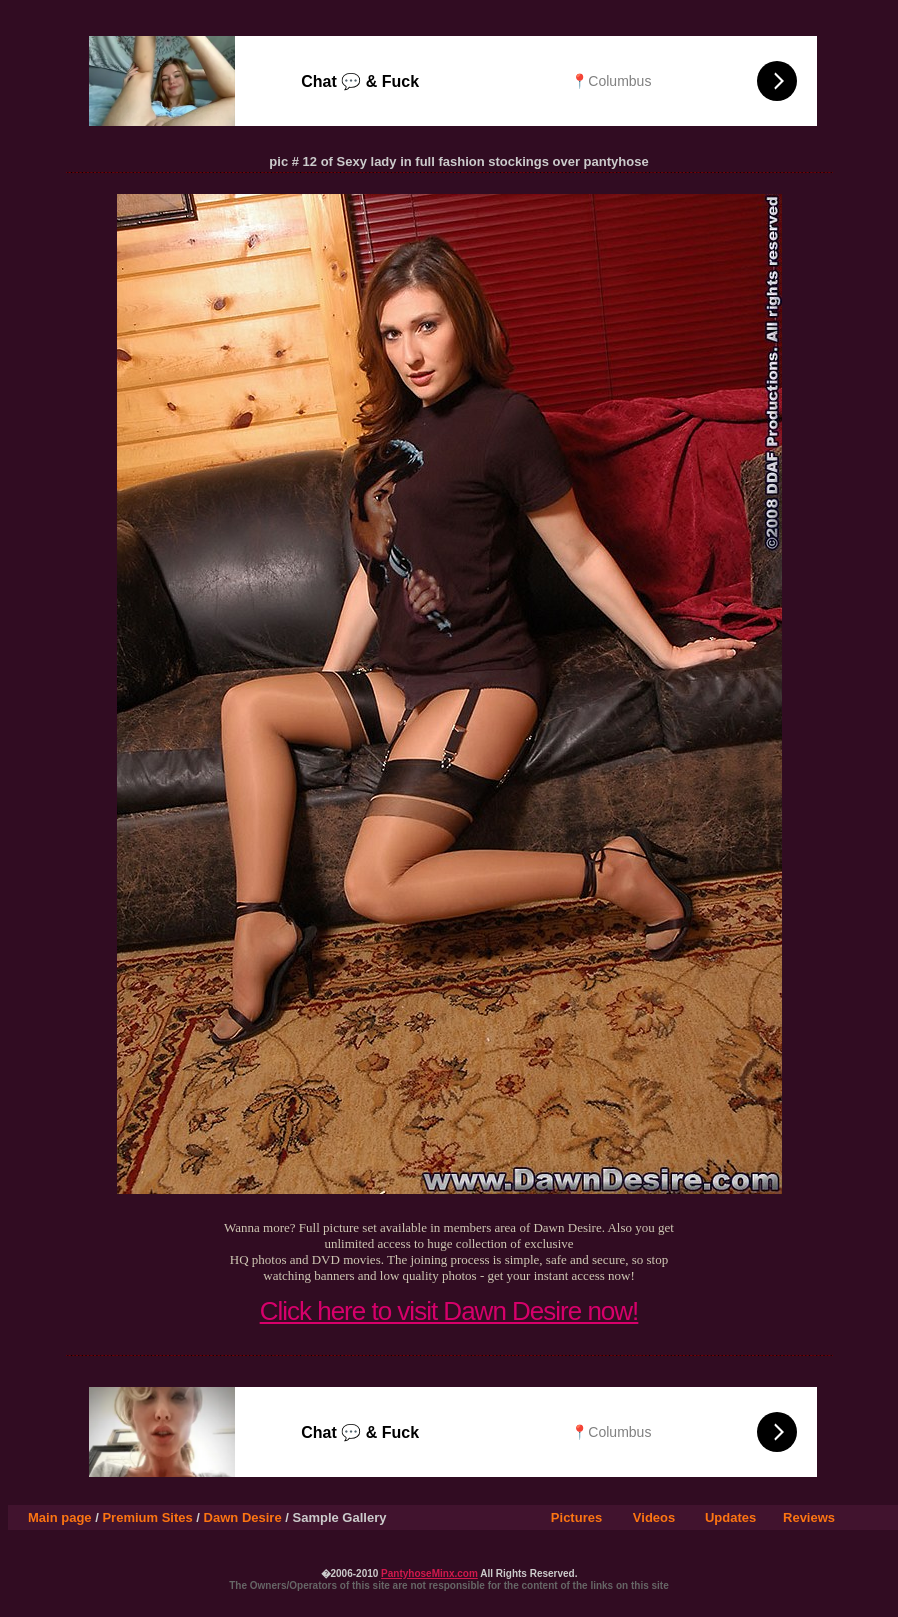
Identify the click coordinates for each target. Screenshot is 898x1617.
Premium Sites (147, 1517)
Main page (60, 1517)
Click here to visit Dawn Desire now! (449, 1311)
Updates (730, 1517)
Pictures (576, 1517)
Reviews (809, 1517)
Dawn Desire (243, 1517)
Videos (654, 1517)
